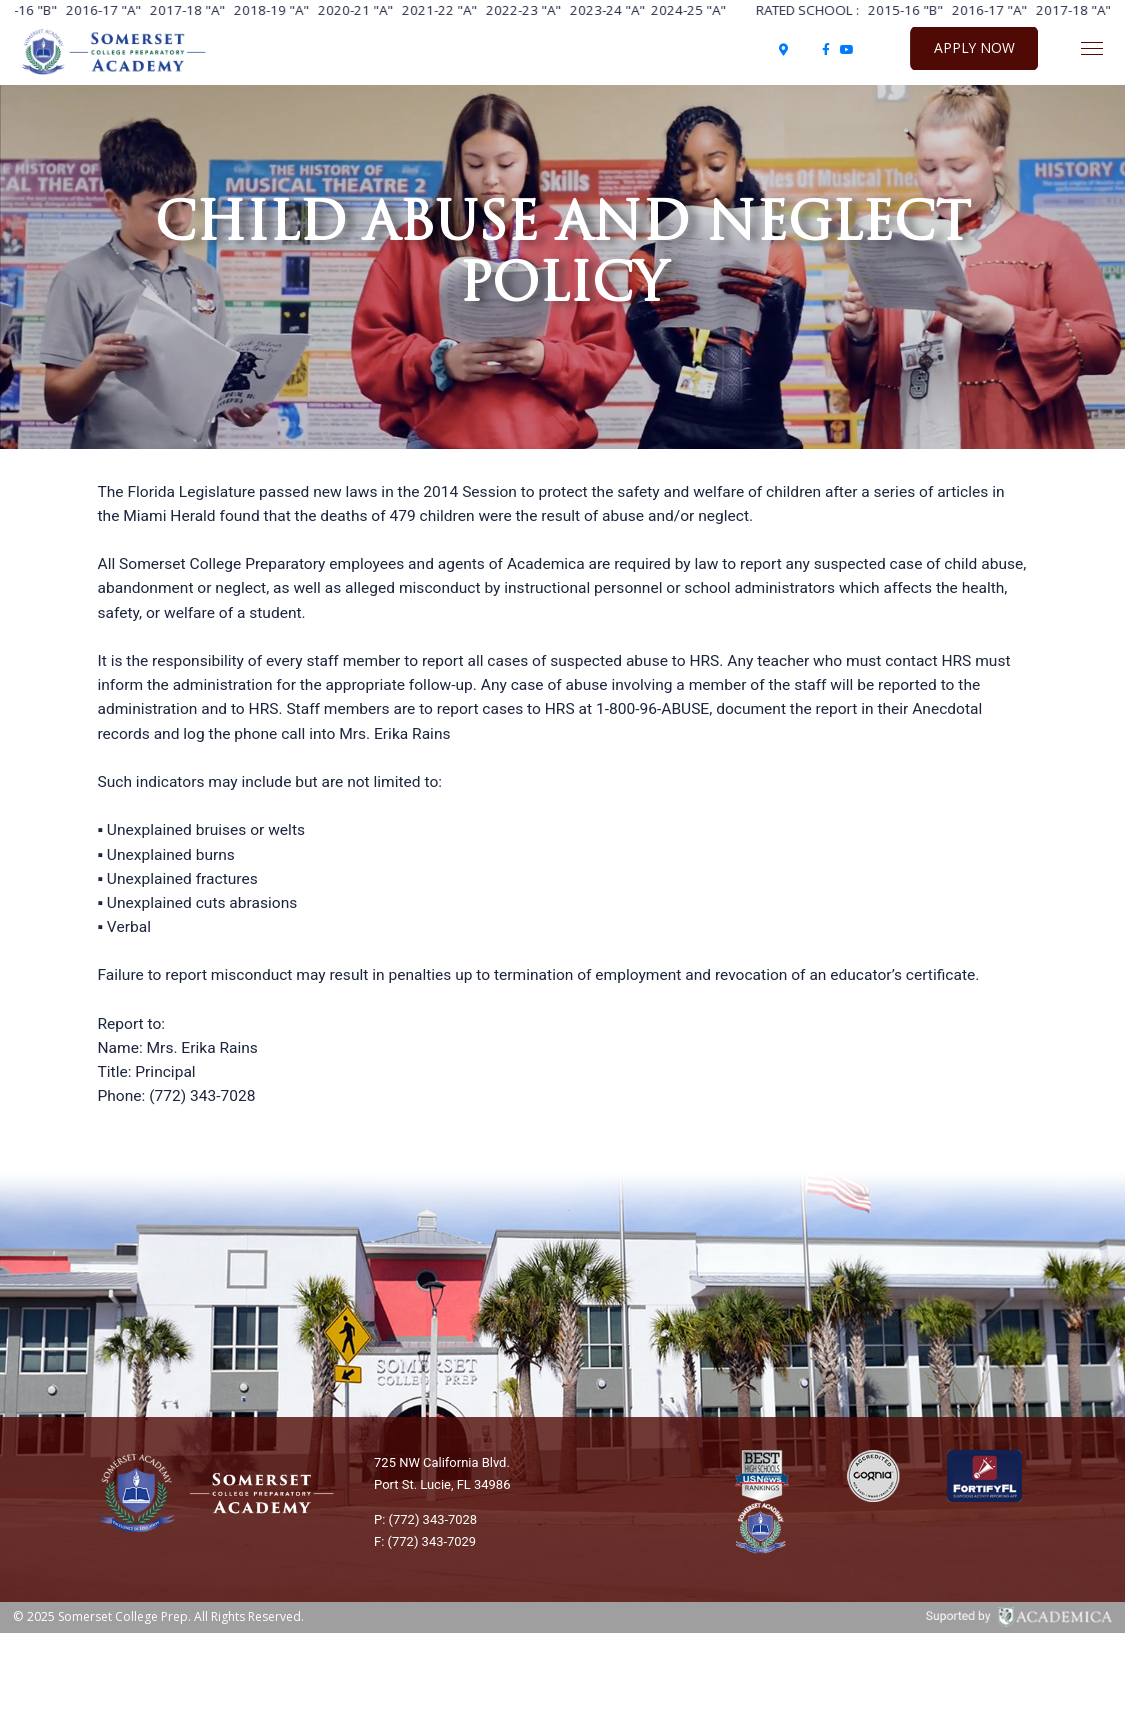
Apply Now (974, 47)
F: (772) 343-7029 (425, 1541)
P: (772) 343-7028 (425, 1519)
